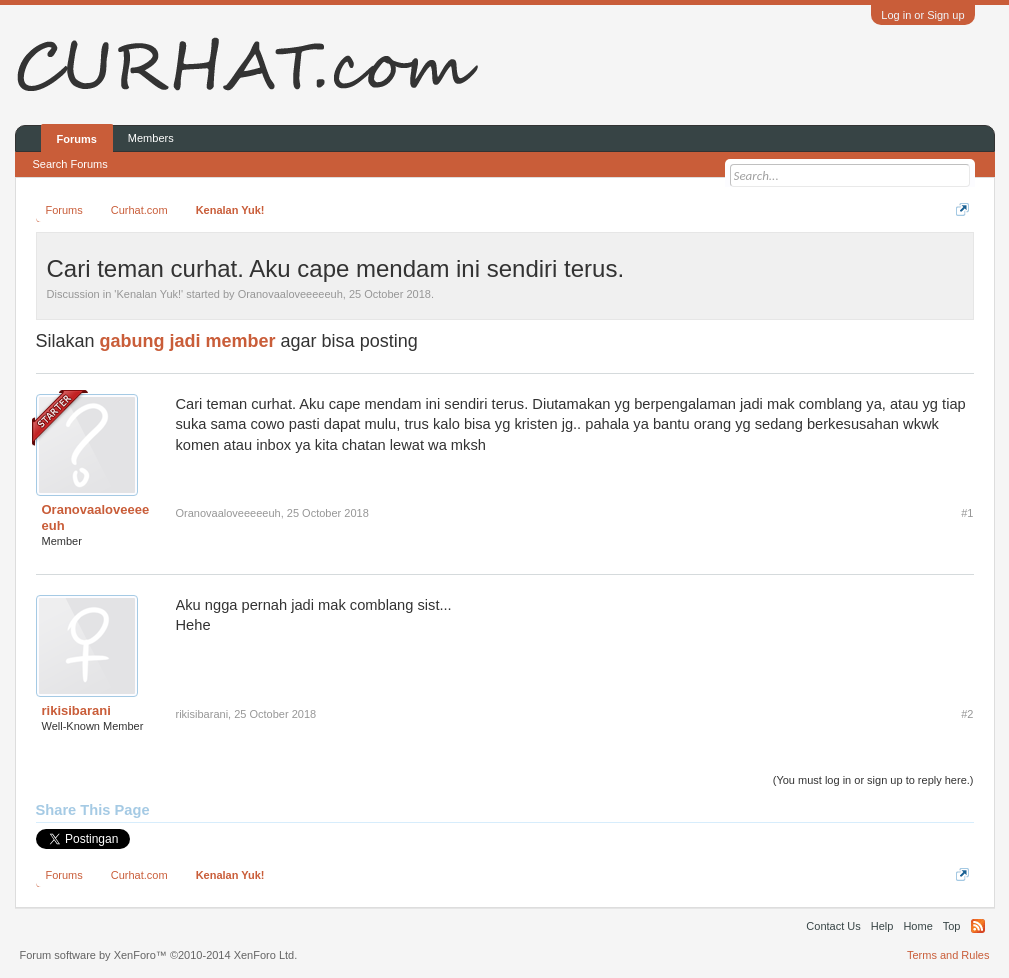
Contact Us (833, 926)
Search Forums (70, 164)
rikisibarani (76, 710)
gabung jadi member (188, 341)
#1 (967, 513)
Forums (77, 139)
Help (882, 926)
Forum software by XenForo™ (159, 955)
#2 (967, 714)
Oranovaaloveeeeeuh (290, 294)
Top (952, 926)
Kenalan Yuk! (148, 294)
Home (917, 926)
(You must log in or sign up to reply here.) (873, 780)
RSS (978, 926)
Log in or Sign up (922, 15)
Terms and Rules (948, 955)
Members (151, 138)
